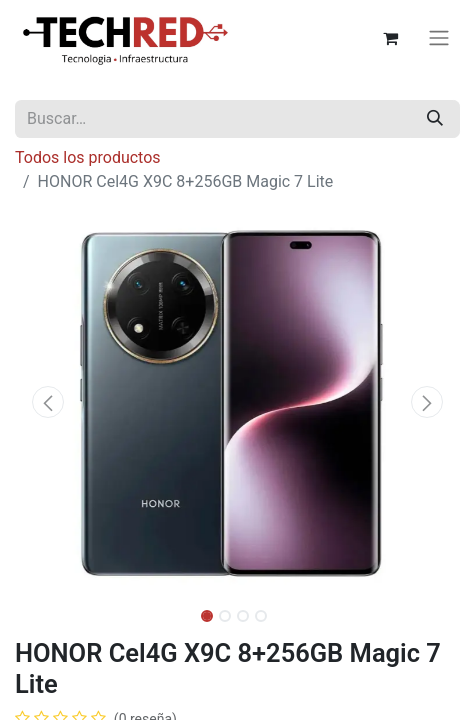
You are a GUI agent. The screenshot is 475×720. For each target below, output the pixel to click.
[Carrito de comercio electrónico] (390, 38)
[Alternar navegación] (439, 38)
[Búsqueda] (435, 119)
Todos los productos (88, 157)
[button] (48, 402)
